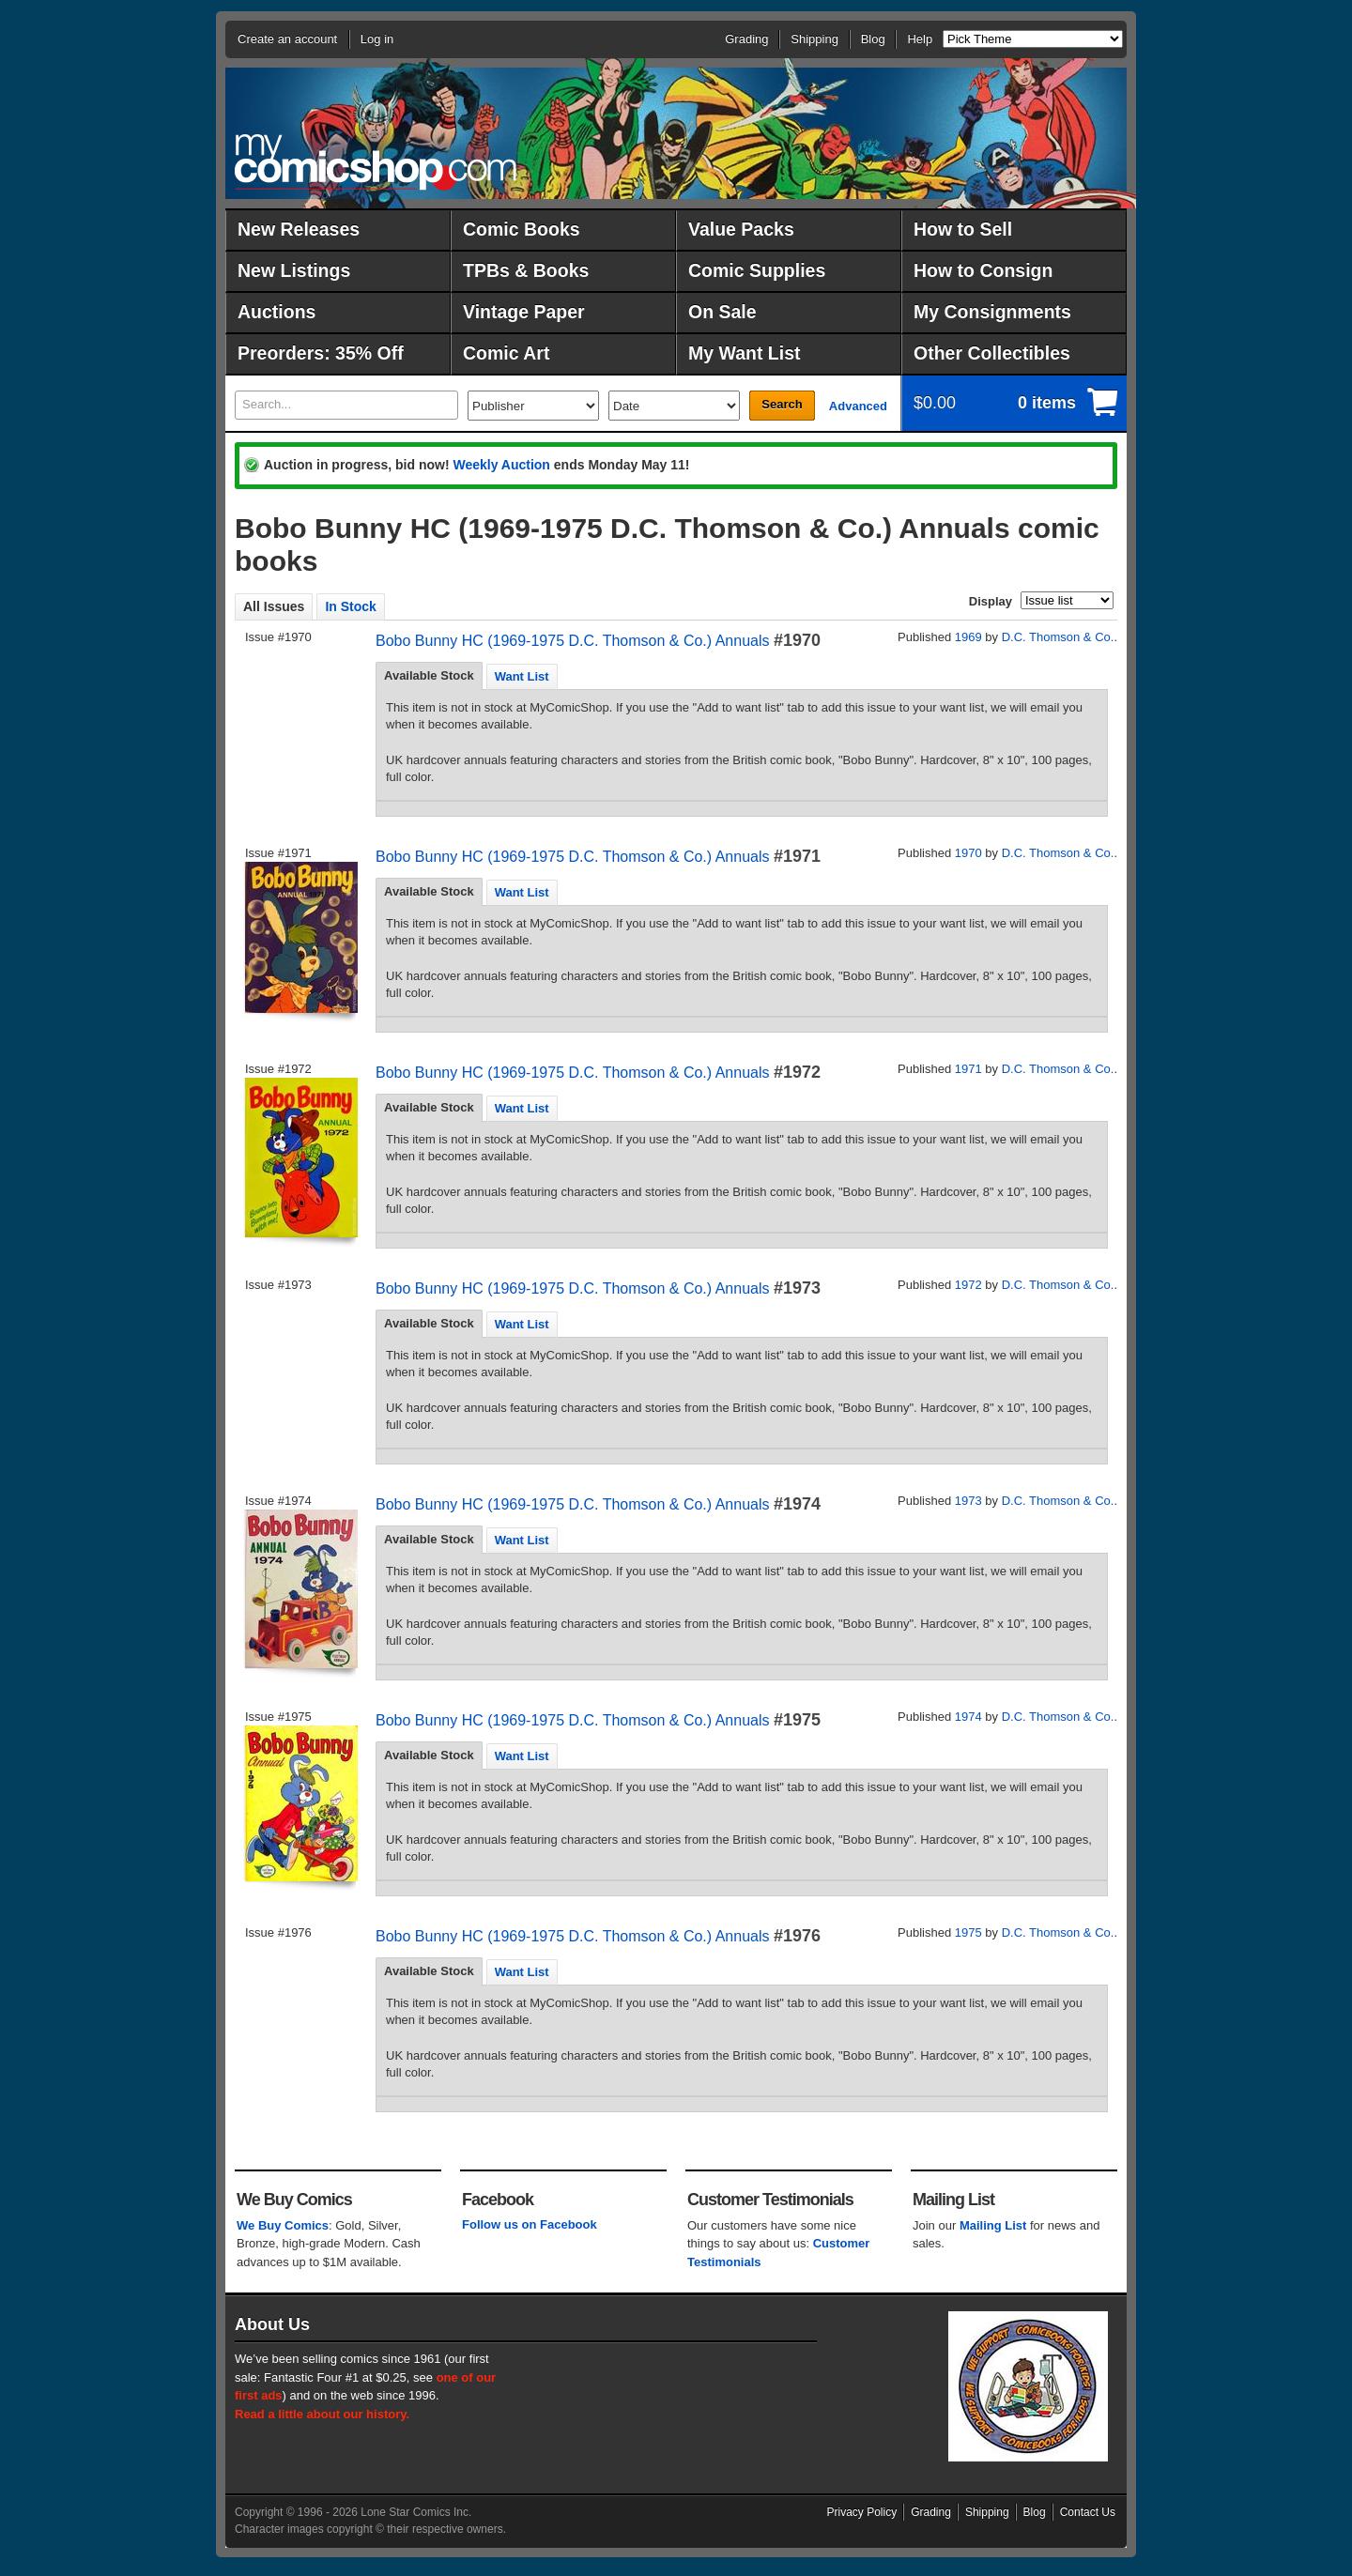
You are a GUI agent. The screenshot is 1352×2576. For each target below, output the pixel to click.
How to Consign (983, 270)
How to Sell (963, 229)
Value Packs (741, 229)
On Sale (722, 311)
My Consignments (992, 311)
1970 (968, 853)
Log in (377, 39)
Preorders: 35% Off (321, 353)
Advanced (858, 406)
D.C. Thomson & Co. (1058, 637)
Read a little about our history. (322, 2414)
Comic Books (521, 229)
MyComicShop (375, 162)
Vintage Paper (524, 311)
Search (781, 404)
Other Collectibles (992, 353)
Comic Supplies (756, 270)
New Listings (294, 270)
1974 (968, 1717)
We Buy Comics (283, 2225)
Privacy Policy (862, 2512)
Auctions (276, 311)
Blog (873, 39)
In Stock (350, 606)
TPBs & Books (526, 270)
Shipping (814, 39)
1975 (968, 1932)
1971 (968, 1069)
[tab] (429, 676)
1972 (968, 1285)
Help (919, 39)
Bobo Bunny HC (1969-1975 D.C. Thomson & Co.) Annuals (573, 641)
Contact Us (1087, 2512)
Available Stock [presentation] (429, 675)
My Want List (744, 353)
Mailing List (993, 2225)
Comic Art (506, 353)
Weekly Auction (501, 464)
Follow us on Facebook (529, 2224)
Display (990, 601)
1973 (968, 1501)
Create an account (287, 39)
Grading (746, 39)
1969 (968, 637)
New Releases (299, 229)
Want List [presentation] (522, 676)
